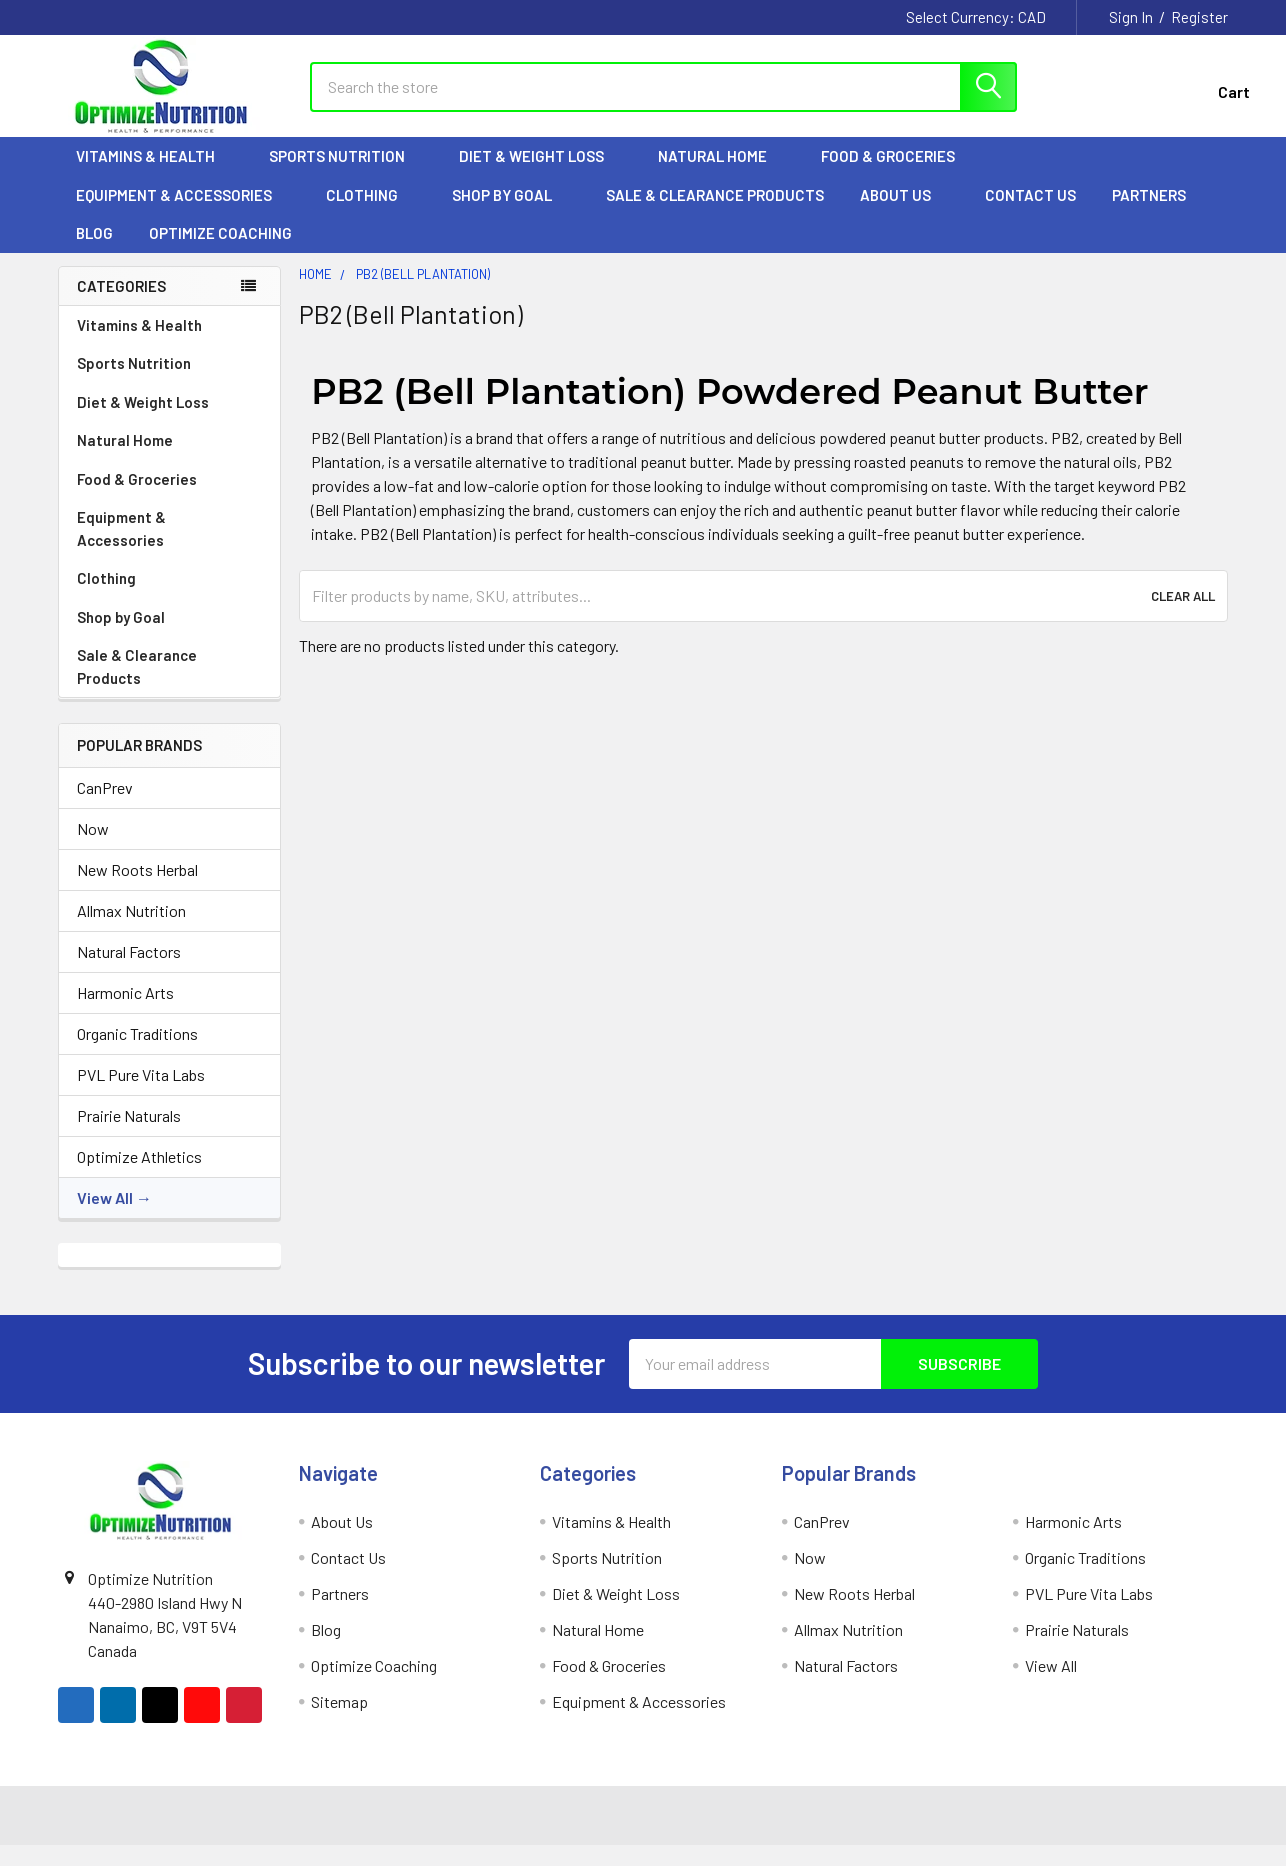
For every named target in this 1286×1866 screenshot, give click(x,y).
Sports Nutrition (346, 173)
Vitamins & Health (154, 173)
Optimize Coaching (220, 250)
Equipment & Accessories (183, 211)
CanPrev (105, 803)
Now (93, 844)
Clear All (1183, 612)
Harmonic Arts (125, 1008)
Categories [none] (121, 302)
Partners (1158, 211)
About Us (904, 211)
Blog (94, 250)
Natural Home (721, 173)
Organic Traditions (137, 1049)
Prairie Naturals (129, 1131)
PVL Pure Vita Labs (141, 1090)
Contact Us (1030, 211)
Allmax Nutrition (131, 926)
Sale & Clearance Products (715, 211)
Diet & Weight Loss (540, 173)
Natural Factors (129, 967)
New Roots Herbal (137, 885)
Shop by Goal (511, 211)
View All (105, 1213)
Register (1199, 17)
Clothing (371, 211)
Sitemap (339, 1717)
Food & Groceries (897, 173)
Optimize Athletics (139, 1172)
